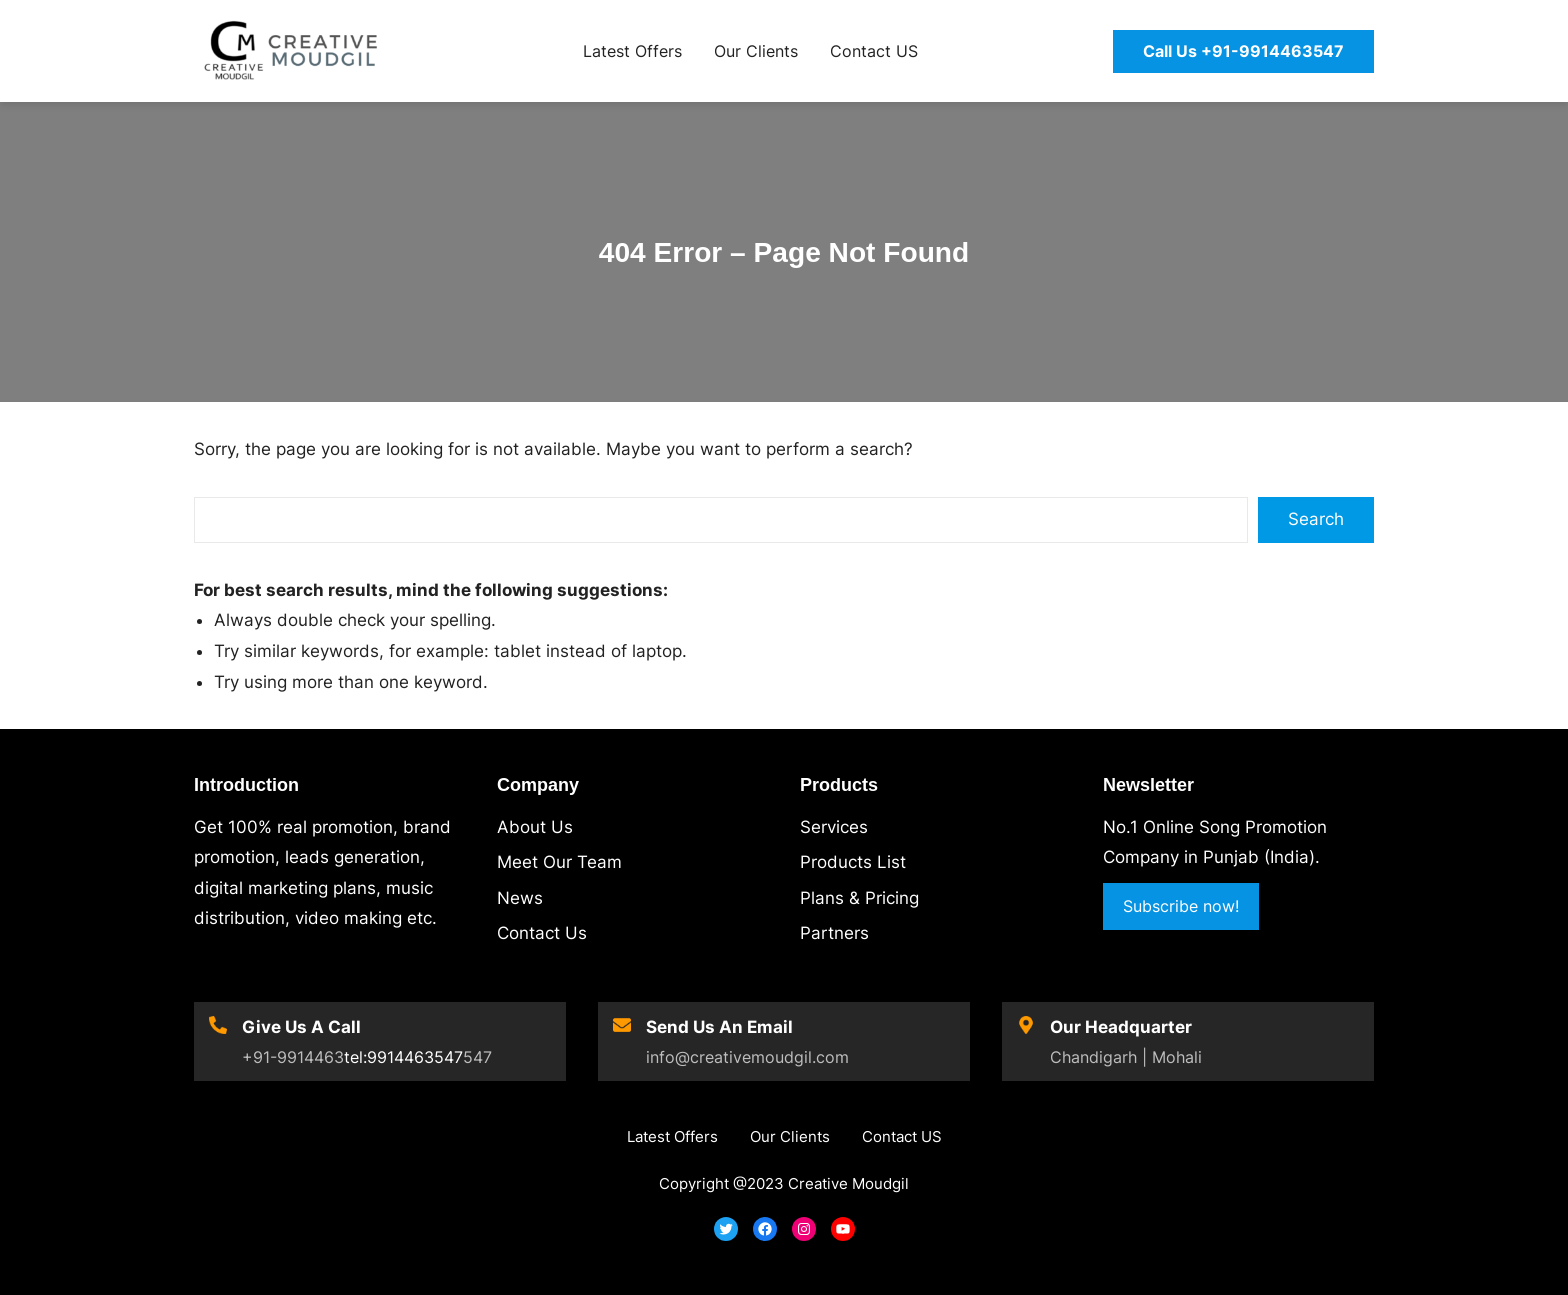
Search (1316, 519)
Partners (834, 933)
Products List (853, 862)
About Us (535, 827)
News (520, 898)
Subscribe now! (1181, 906)
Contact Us (542, 933)
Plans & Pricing (859, 898)
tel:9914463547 (403, 1057)
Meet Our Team (559, 862)
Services (834, 827)
